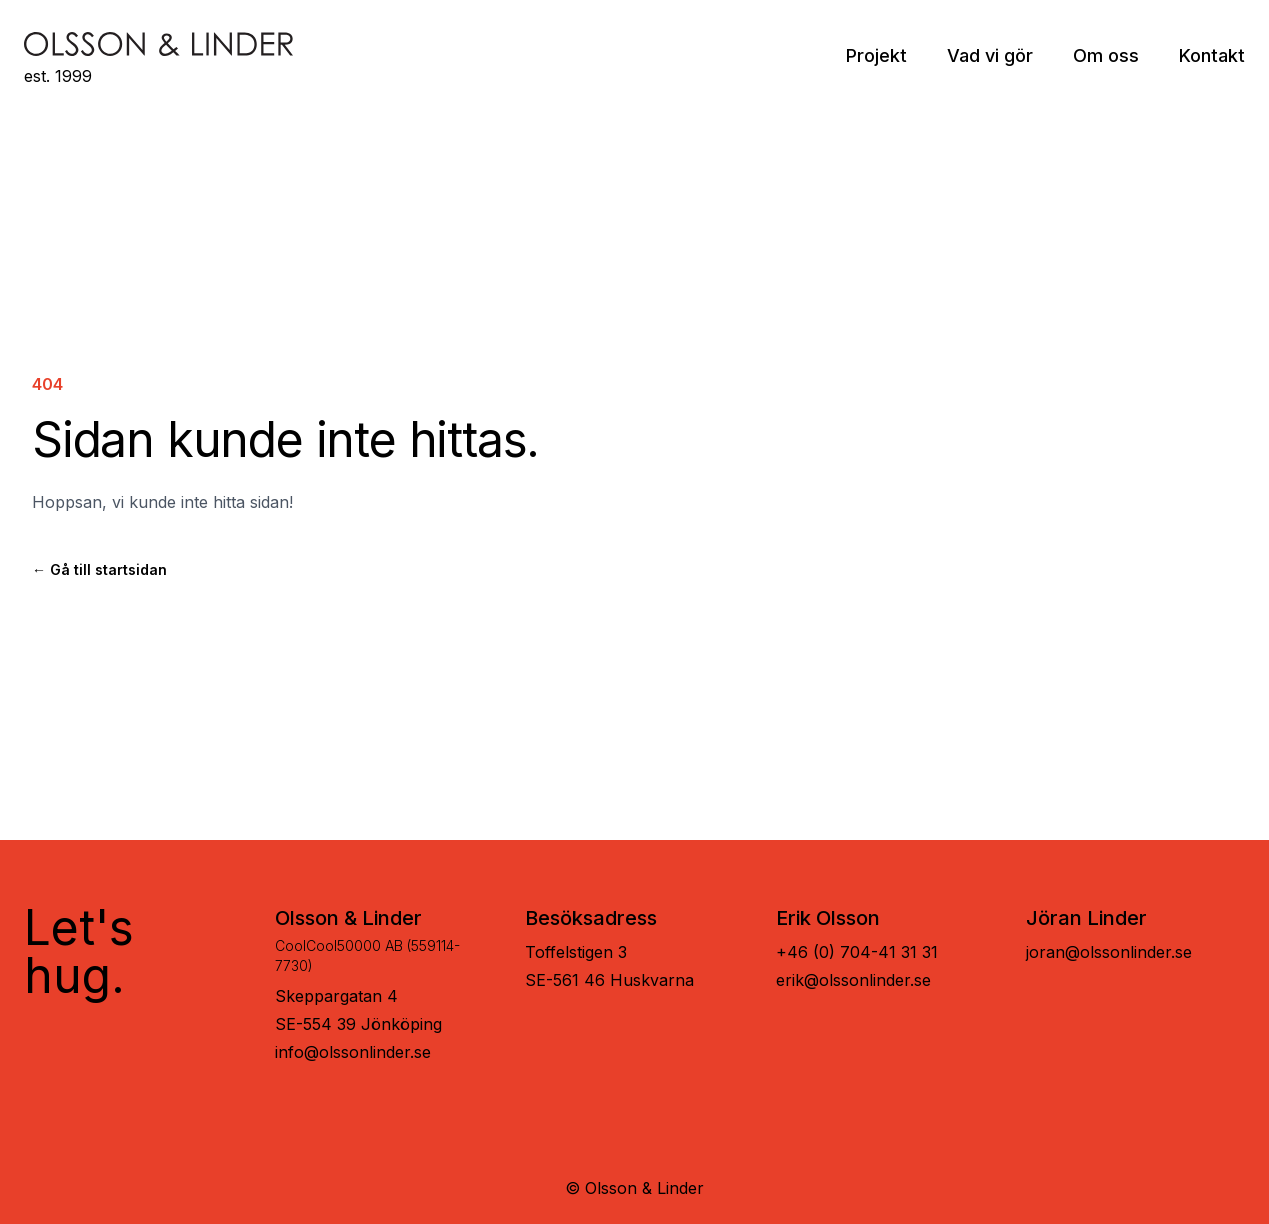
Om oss (1106, 55)
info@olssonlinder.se (353, 1052)
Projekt (876, 55)
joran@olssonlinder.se (1109, 952)
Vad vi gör (990, 55)
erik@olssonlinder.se (853, 980)
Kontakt (1212, 55)
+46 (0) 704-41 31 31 (857, 952)
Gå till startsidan (99, 569)
